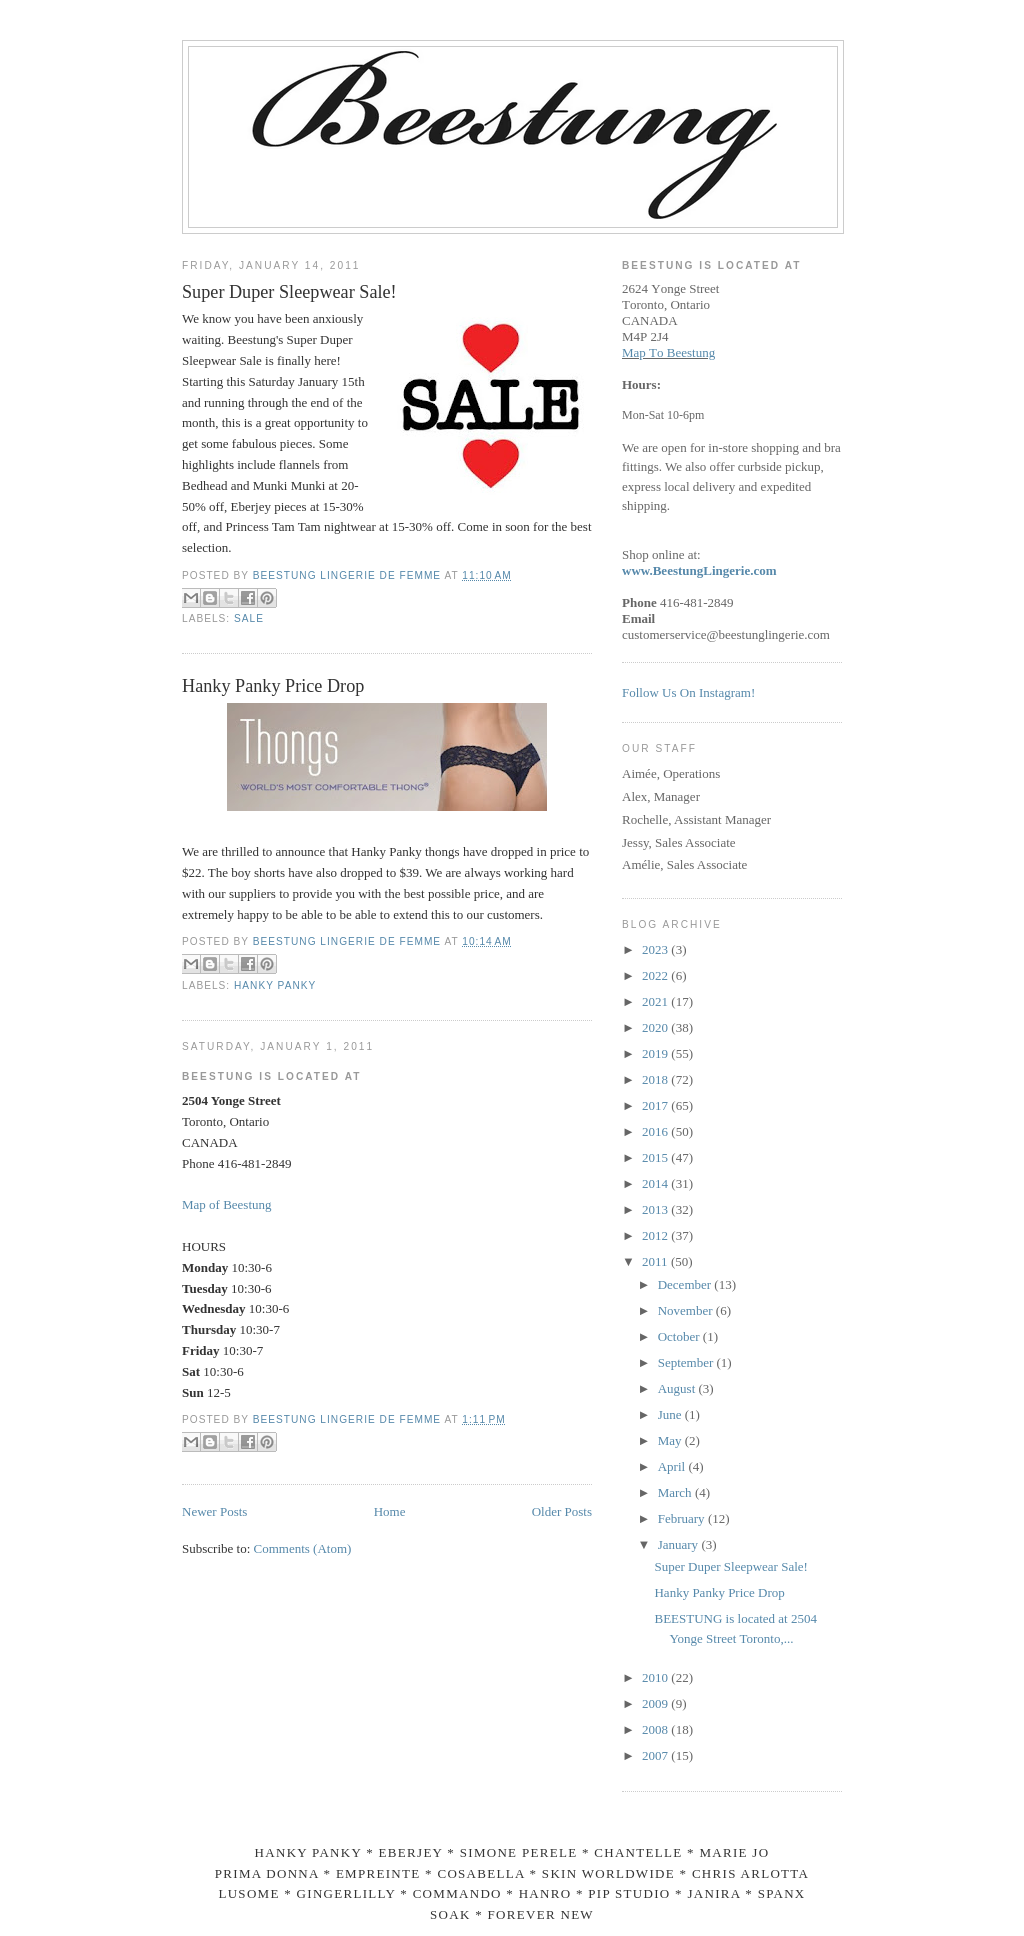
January (680, 1544)
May (671, 1440)
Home (390, 1511)
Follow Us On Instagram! (688, 692)
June (671, 1414)
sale (249, 618)
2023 (656, 949)
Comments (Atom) (303, 1548)
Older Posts (562, 1511)
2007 (656, 1755)
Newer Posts (214, 1511)
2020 (656, 1027)
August (678, 1388)
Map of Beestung (227, 1204)
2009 (656, 1703)
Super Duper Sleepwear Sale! (289, 292)
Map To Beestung (668, 352)
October (680, 1336)
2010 (656, 1677)
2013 (656, 1209)
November (687, 1310)
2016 (656, 1131)
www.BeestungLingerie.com (699, 570)
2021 (656, 1001)
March (676, 1492)
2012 (656, 1235)
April (673, 1466)
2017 (656, 1105)
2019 (656, 1053)
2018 (656, 1079)
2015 (656, 1157)
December (686, 1284)
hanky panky (275, 985)
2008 (656, 1729)
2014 (656, 1183)
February (683, 1518)
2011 (656, 1261)
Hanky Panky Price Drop (273, 686)
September (687, 1362)
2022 (656, 975)
